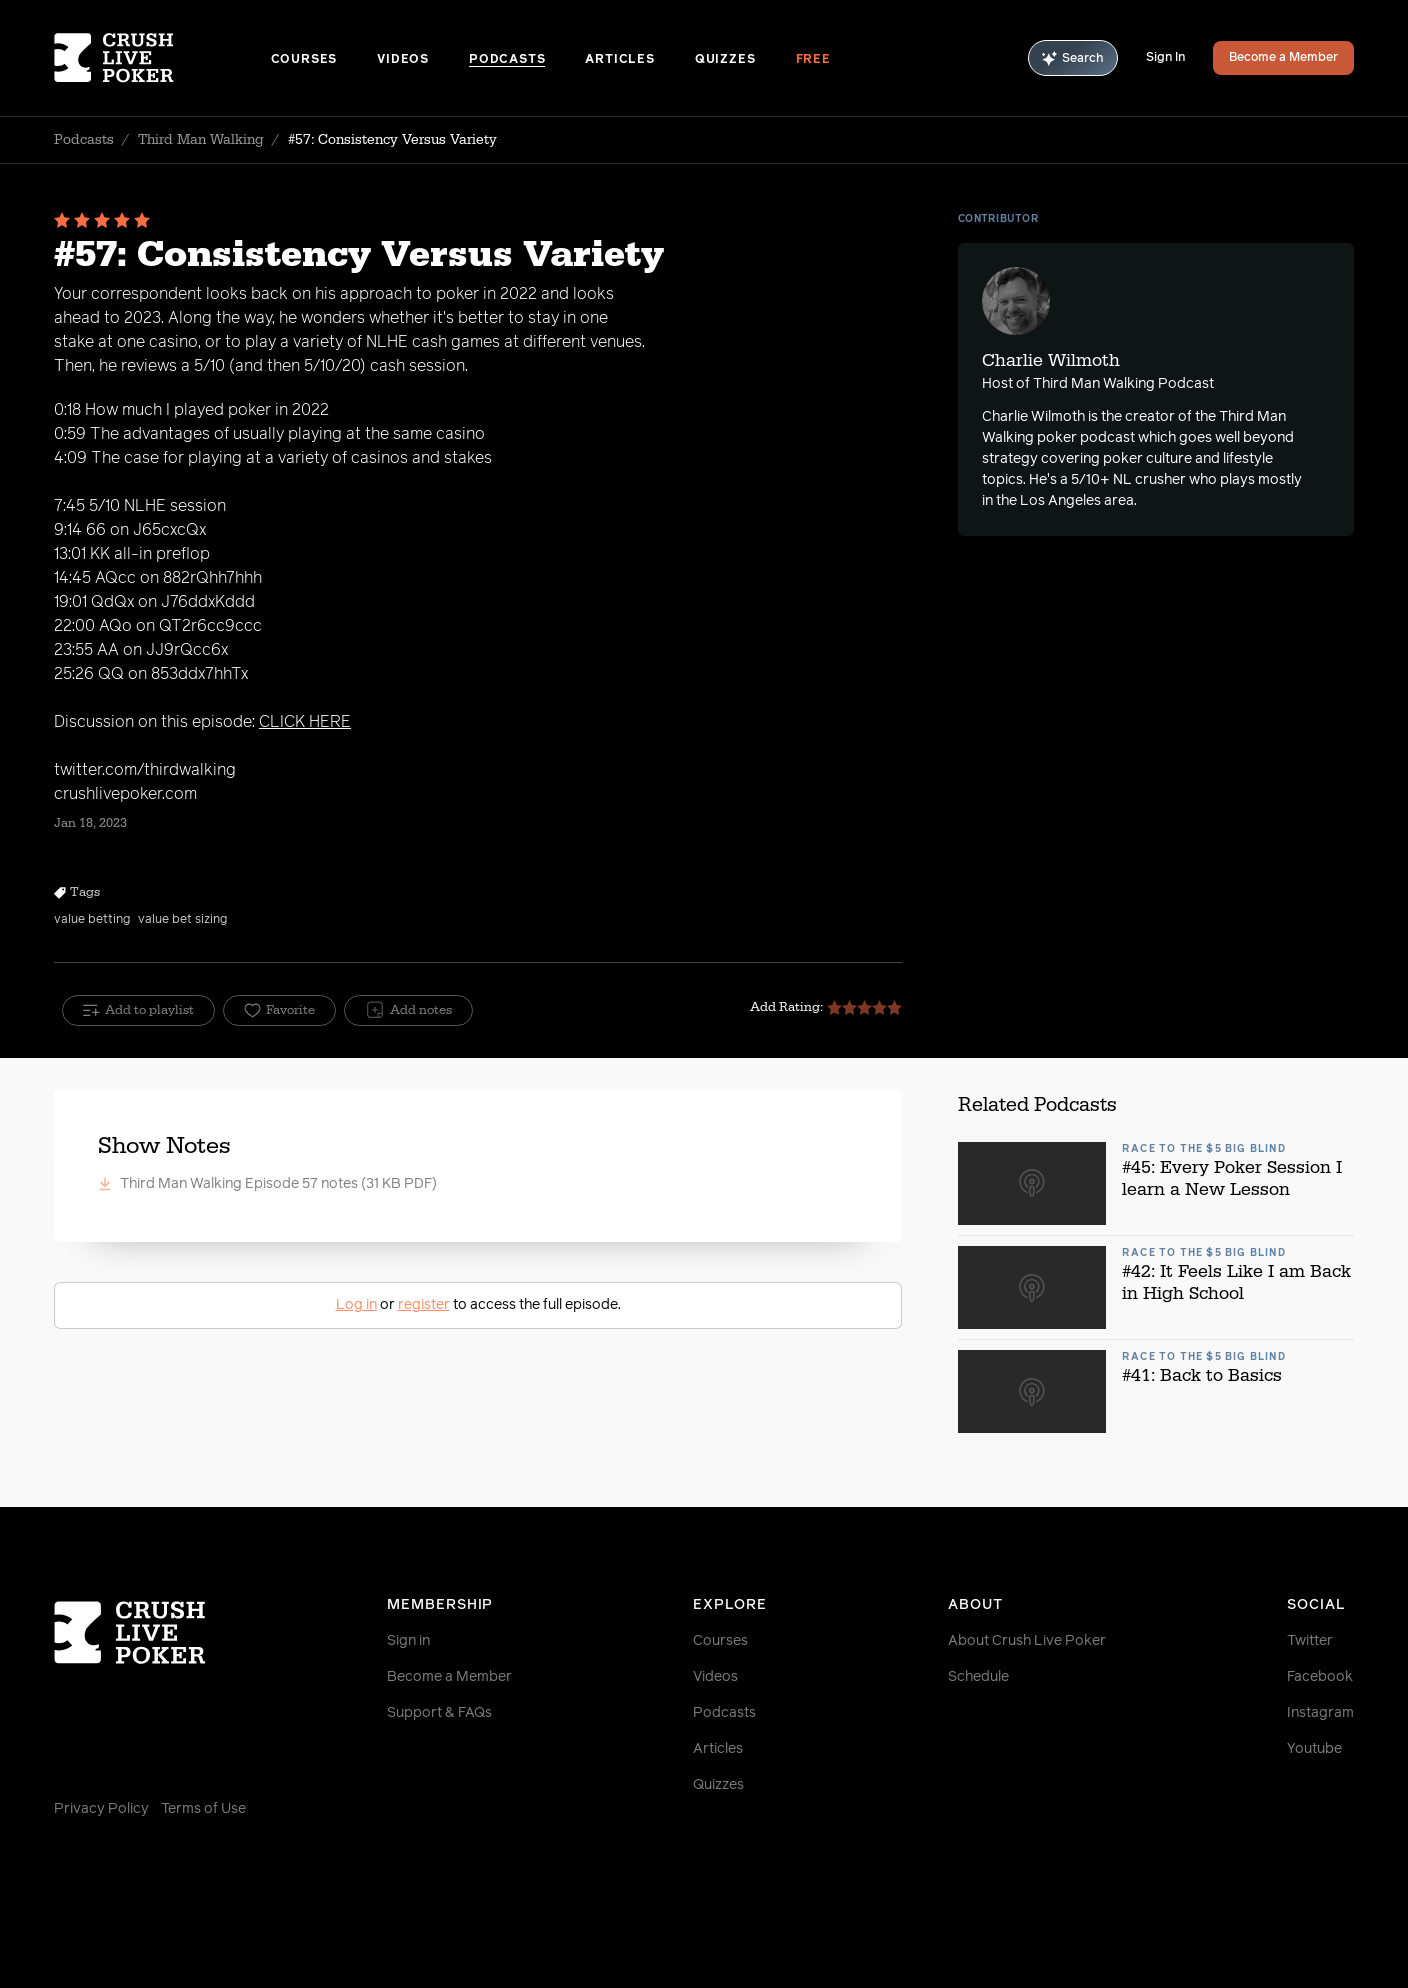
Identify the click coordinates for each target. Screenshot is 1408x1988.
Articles (619, 60)
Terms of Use (203, 1809)
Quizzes (725, 60)
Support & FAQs (439, 1713)
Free (813, 60)
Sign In (1165, 58)
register (424, 1305)
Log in (356, 1305)
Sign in (408, 1641)
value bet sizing (182, 920)
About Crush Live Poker (1027, 1641)
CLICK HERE (305, 722)
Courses (304, 60)
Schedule (978, 1677)
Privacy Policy (101, 1809)
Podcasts (507, 60)
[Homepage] (162, 58)
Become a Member (1283, 58)
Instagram (1320, 1713)
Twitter (1310, 1641)
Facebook (1320, 1677)
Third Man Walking (201, 140)
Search (1073, 58)
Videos (403, 60)
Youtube (1314, 1749)
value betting (92, 920)
